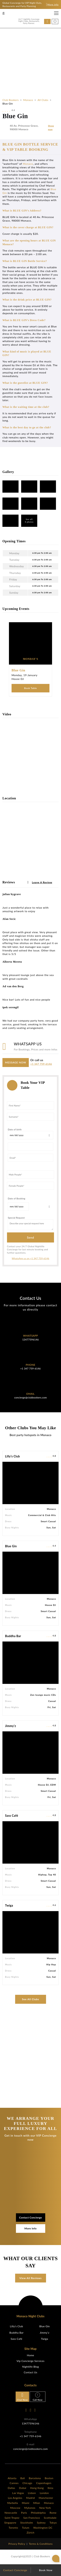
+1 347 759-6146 (41, 1063)
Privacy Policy (16, 2543)
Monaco (28, 99)
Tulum (25, 2527)
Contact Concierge (30, 2217)
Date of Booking (16, 1198)
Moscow (15, 2507)
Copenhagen (43, 2483)
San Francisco (31, 2517)
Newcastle (11, 2512)
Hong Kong (37, 2487)
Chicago (27, 2483)
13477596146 (30, 1339)
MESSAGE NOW (15, 1062)
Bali (22, 2478)
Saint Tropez (12, 2517)
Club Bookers (10, 99)
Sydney (41, 2522)
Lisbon (32, 2492)
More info (53, 4)
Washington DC (42, 2527)
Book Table (30, 688)
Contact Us (30, 2372)
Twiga (9, 1905)
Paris (24, 2512)
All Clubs (43, 99)
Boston (49, 2478)
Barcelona (35, 2478)
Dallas (11, 2487)
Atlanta (12, 2478)
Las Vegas (18, 2492)
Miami (25, 2502)
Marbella (12, 2502)
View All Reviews (30, 2278)
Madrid (30, 2497)
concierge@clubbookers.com (30, 1397)
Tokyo (53, 2522)
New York (45, 2507)
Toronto (13, 2527)
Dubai (22, 2487)
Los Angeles (15, 2497)
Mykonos (29, 2507)
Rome (53, 2512)
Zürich (30, 2532)
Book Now (45, 2570)
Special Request (16, 1217)
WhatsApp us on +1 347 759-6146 (30, 1258)
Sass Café (11, 1815)
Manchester (46, 2497)
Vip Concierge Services (30, 2360)
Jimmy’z (10, 1726)
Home (30, 2355)
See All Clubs (30, 1999)
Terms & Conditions (41, 2543)
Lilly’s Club (12, 1456)
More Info (30, 2228)
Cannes (14, 2483)
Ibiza (50, 2487)
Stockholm (26, 2522)
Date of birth (15, 1129)
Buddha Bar (13, 1636)
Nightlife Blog (30, 2366)
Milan (36, 2502)
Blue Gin (11, 1546)
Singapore (10, 2522)
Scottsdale (50, 2517)
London (44, 2492)
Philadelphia (38, 2512)
